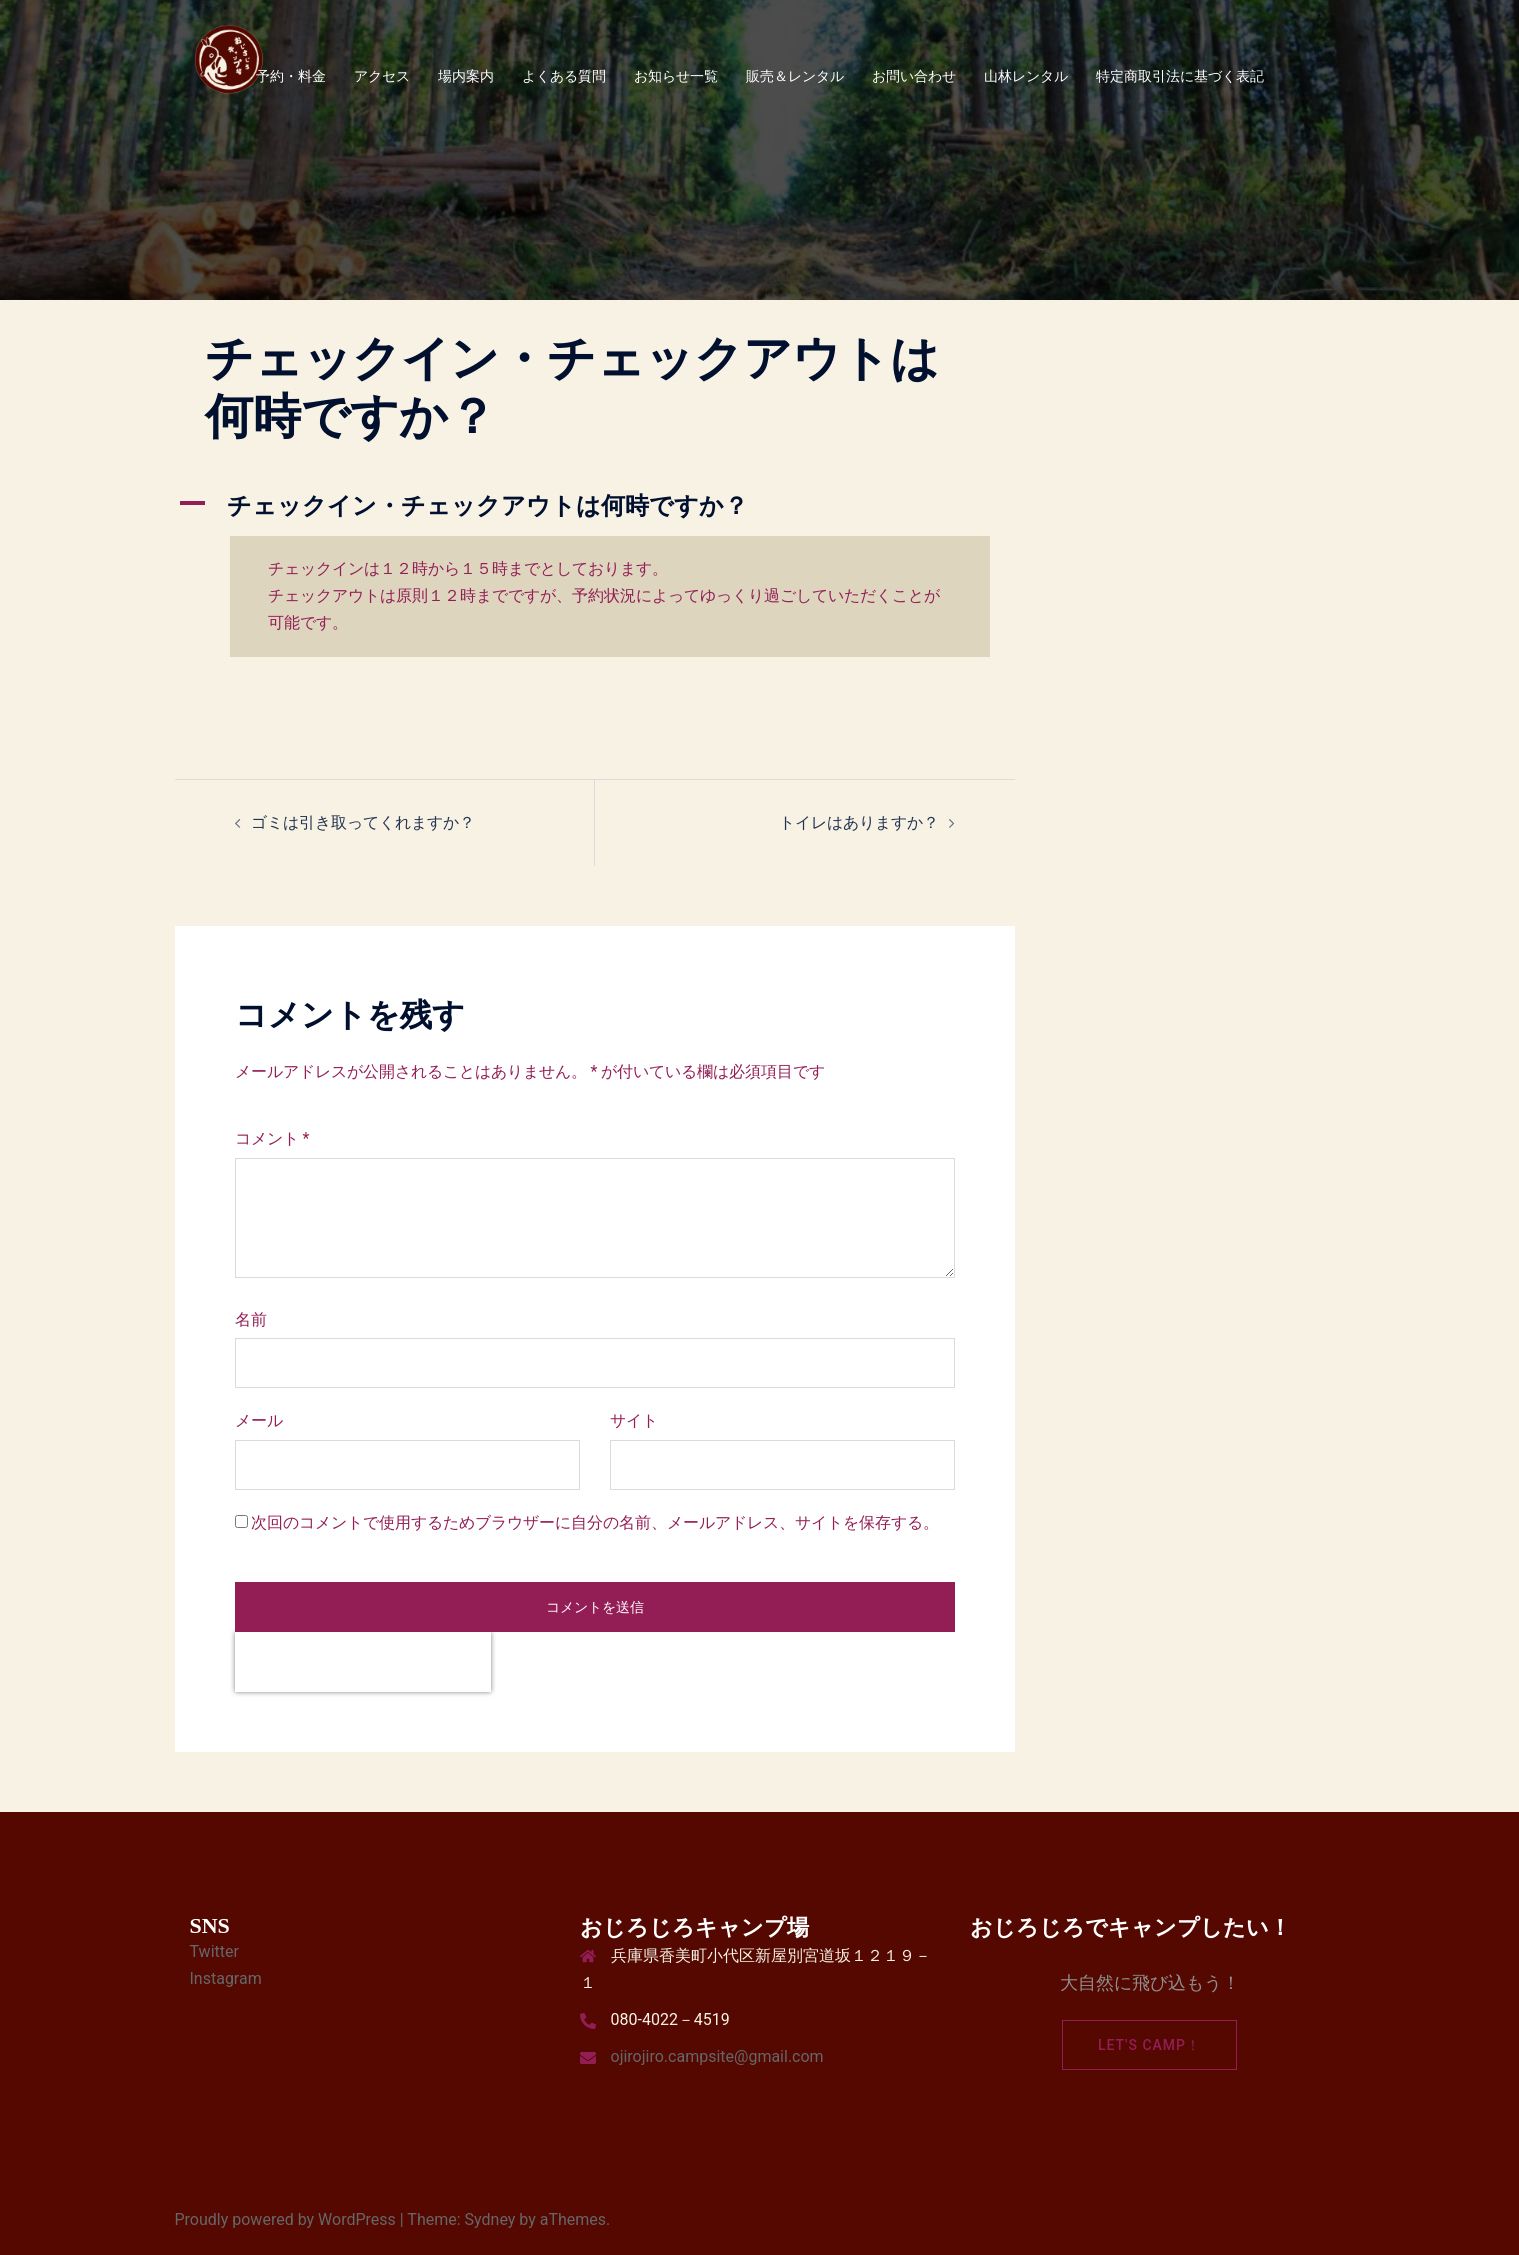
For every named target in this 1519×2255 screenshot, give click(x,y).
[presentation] (363, 1662)
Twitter (214, 1951)
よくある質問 (564, 76)
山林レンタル (1026, 76)
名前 (251, 1319)
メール (259, 1420)
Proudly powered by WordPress (285, 2219)
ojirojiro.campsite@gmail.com (717, 2056)
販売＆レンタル (795, 76)
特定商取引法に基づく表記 (1180, 76)
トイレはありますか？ (859, 822)
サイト (634, 1420)
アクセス (382, 76)
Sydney (490, 2219)
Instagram (226, 1978)
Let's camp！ (1149, 2045)
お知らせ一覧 (676, 76)
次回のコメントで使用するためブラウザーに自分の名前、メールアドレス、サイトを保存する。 (595, 1522)
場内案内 (466, 76)
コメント (272, 1138)
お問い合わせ (914, 76)
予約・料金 (291, 76)
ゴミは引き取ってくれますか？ (363, 822)
